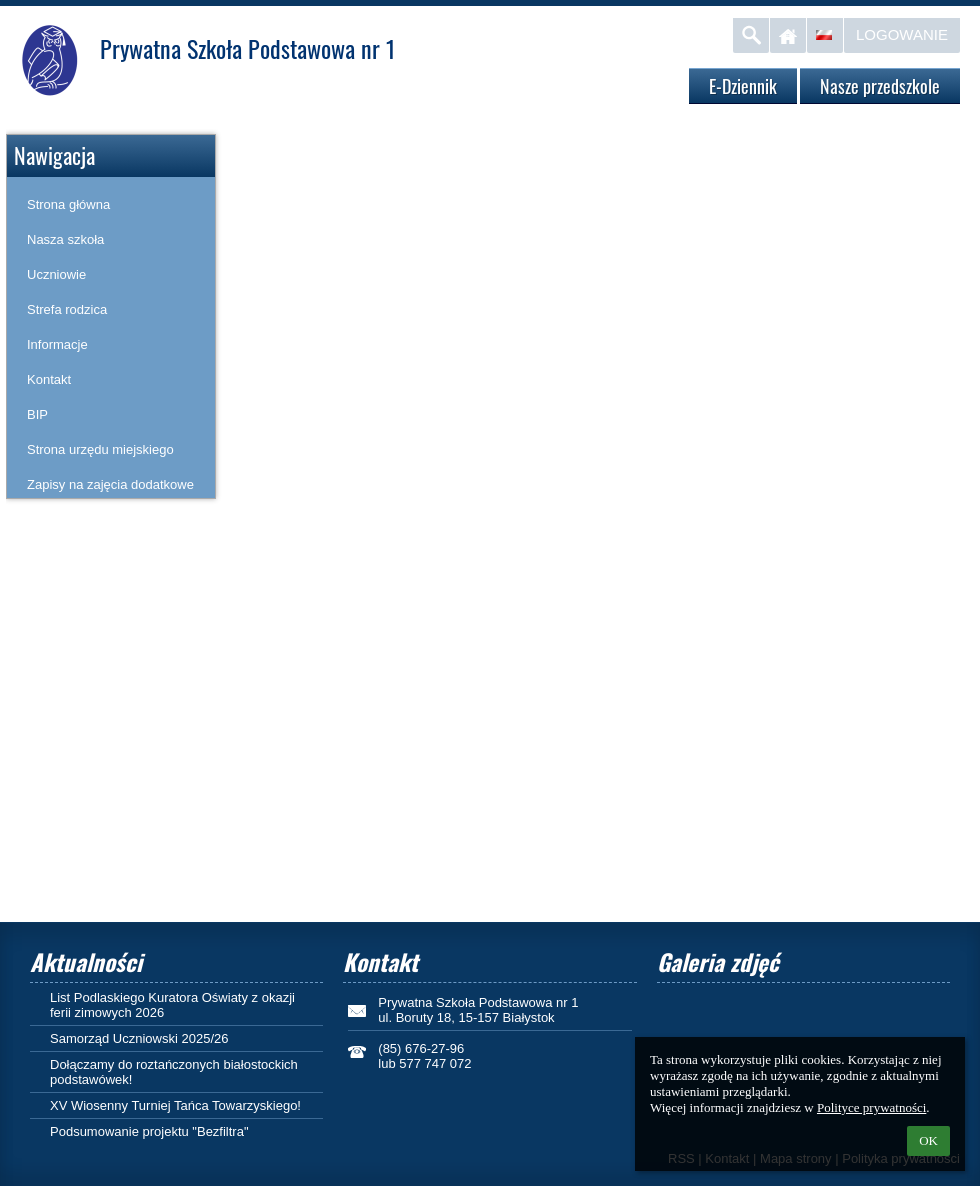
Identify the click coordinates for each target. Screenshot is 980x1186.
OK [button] (928, 1140)
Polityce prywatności (871, 1107)
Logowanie (902, 34)
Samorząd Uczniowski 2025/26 (139, 1038)
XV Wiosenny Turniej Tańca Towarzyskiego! (175, 1105)
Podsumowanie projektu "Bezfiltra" (149, 1131)
